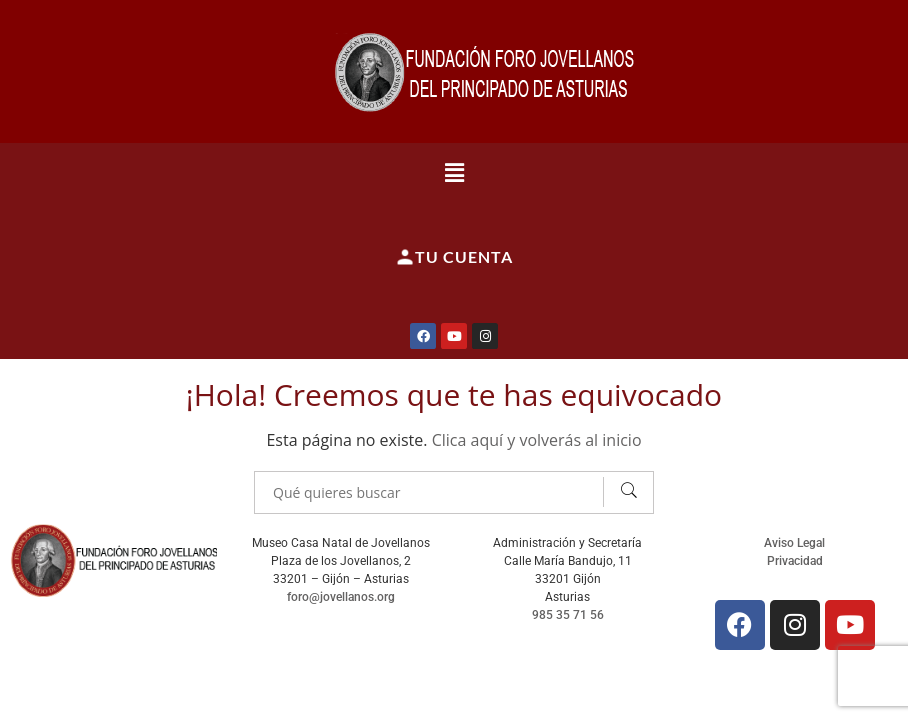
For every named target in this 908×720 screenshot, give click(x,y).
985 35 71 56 (568, 615)
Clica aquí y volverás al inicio (537, 440)
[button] (454, 172)
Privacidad (795, 561)
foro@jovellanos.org (341, 597)
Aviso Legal (794, 543)
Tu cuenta (454, 257)
